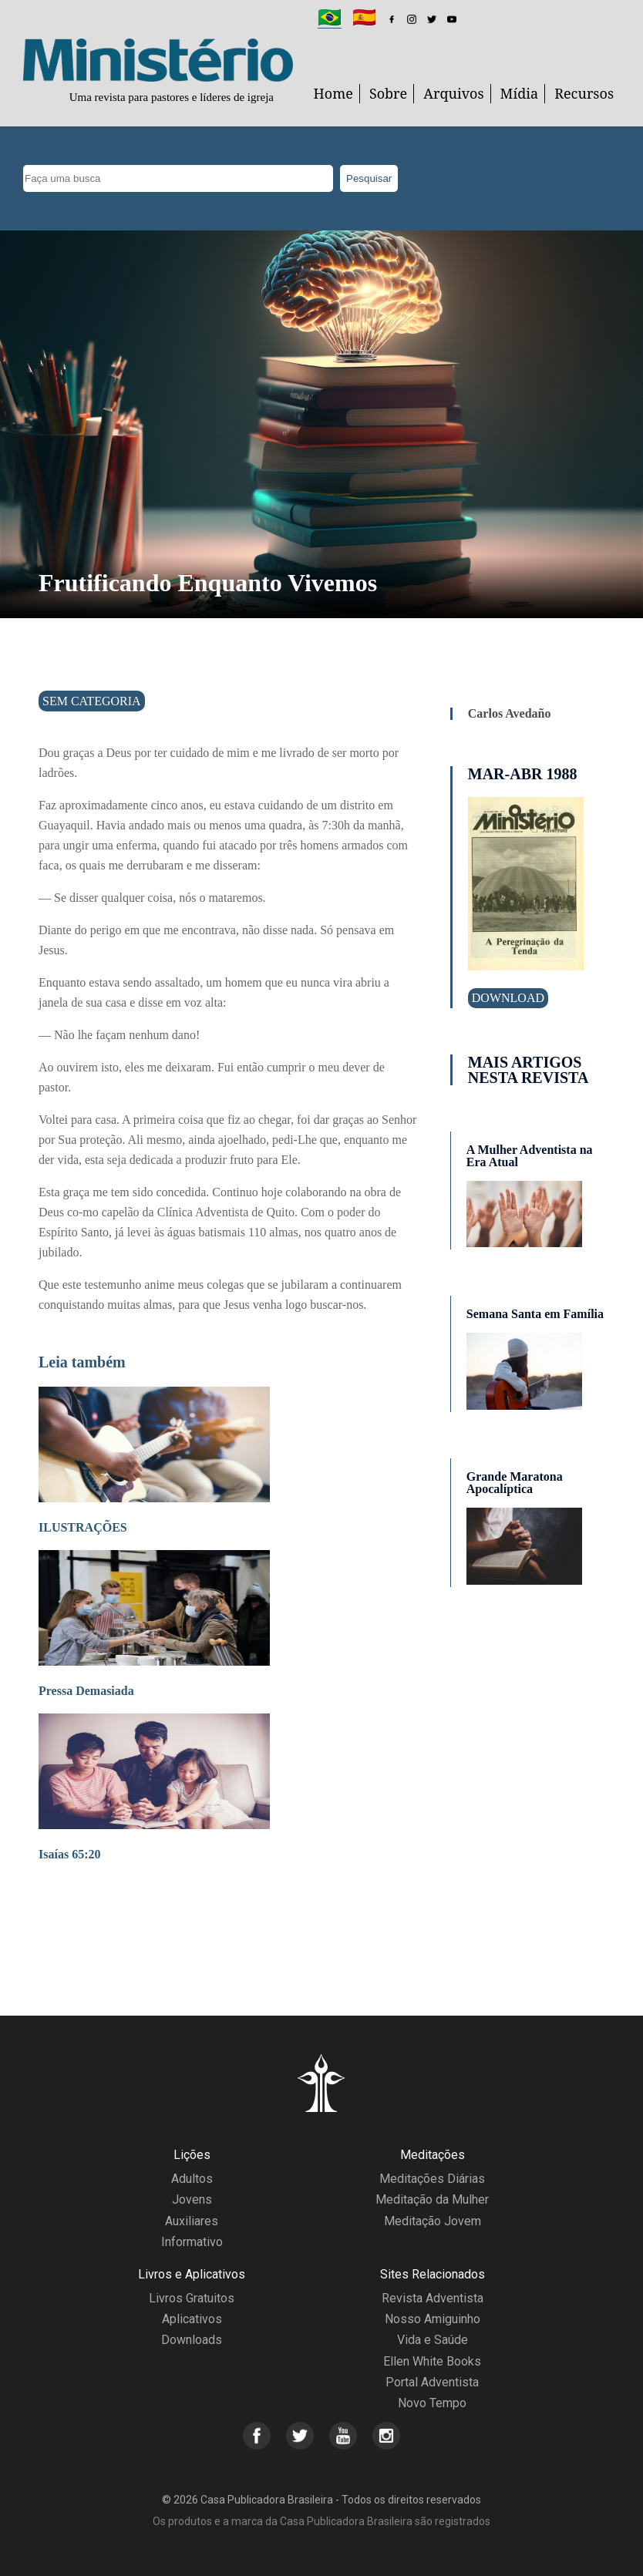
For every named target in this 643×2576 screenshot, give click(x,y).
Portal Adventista (432, 2382)
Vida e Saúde (432, 2339)
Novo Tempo (432, 2403)
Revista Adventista (432, 2298)
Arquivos (453, 93)
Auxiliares (191, 2221)
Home (333, 93)
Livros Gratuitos (191, 2298)
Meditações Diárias (432, 2178)
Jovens (192, 2199)
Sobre (388, 93)
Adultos (192, 2178)
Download (508, 997)
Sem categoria (91, 701)
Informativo (192, 2242)
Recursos (584, 93)
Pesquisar (369, 178)
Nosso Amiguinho (432, 2319)
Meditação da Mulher (432, 2199)
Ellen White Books (432, 2361)
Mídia (519, 93)
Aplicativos (192, 2319)
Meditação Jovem (432, 2221)
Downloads (191, 2339)
